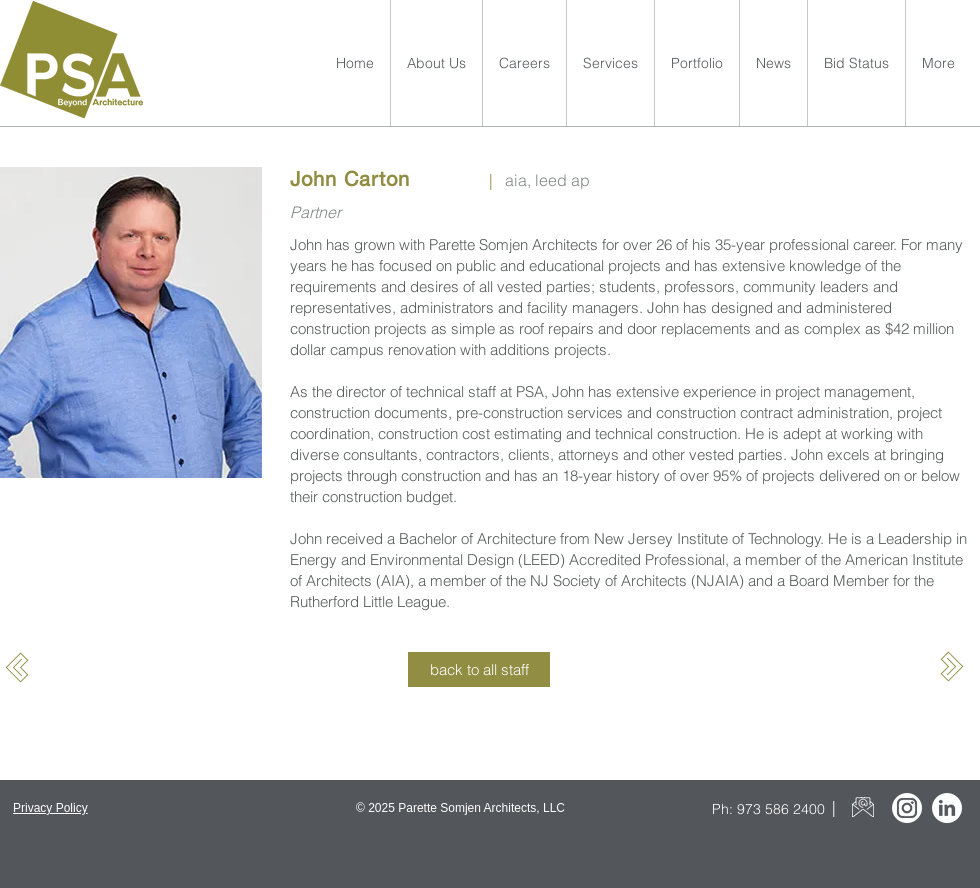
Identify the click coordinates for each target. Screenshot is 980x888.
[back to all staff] (479, 669)
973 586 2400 (781, 809)
